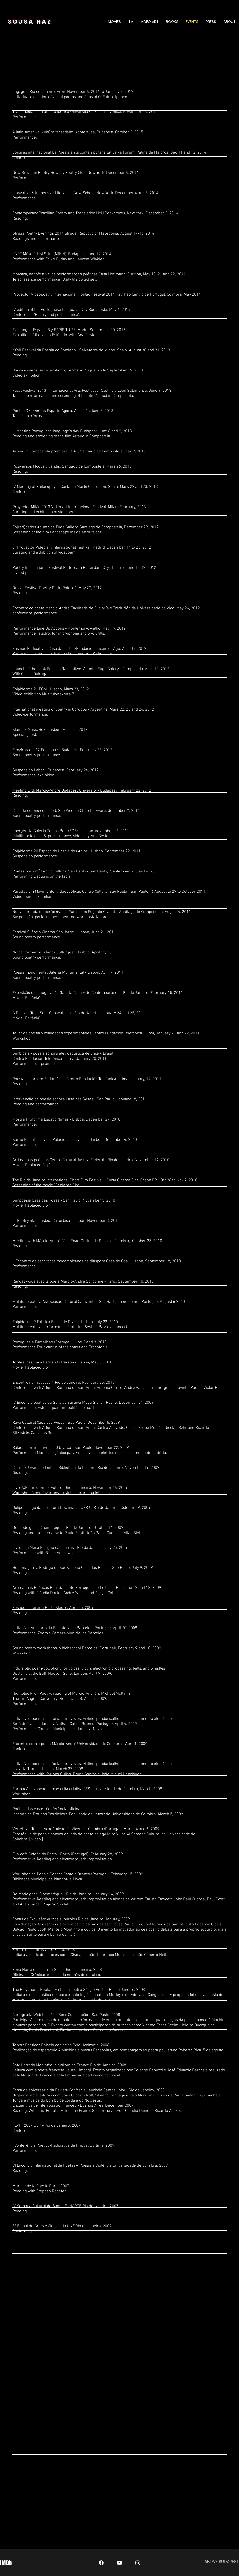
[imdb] (6, 2563)
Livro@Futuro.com (28, 1487)
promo (47, 1064)
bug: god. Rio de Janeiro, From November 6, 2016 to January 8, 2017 (72, 92)
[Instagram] (138, 2563)
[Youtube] (119, 2563)
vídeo (36, 1839)
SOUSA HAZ (30, 22)
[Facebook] (101, 2563)
